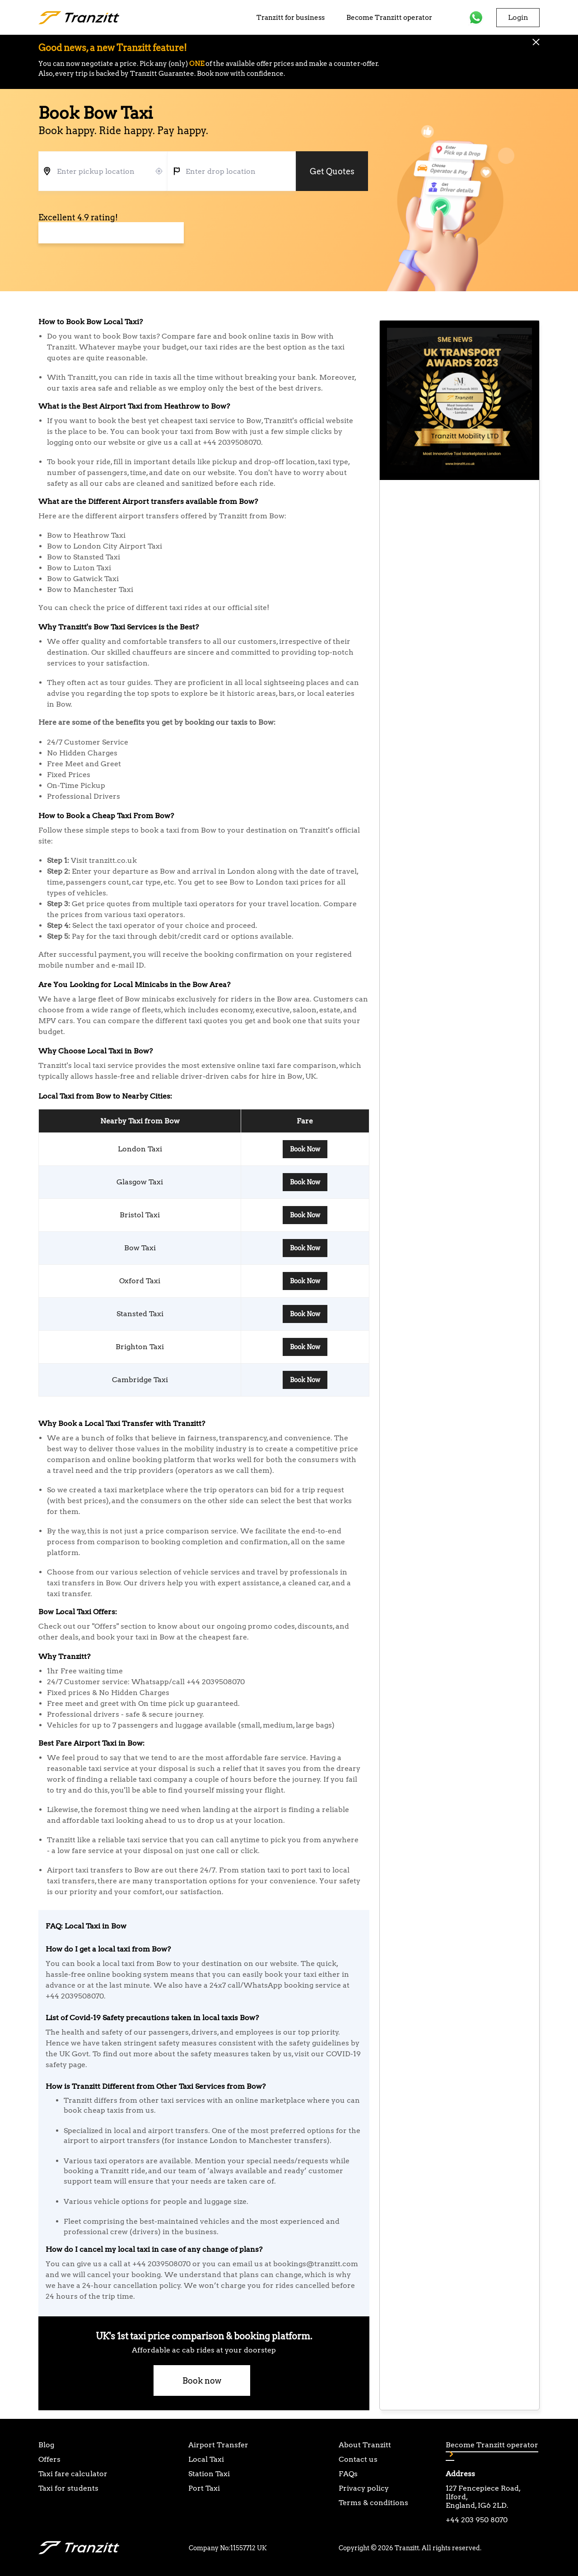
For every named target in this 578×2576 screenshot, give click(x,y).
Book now (201, 2380)
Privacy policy (364, 2488)
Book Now (305, 1149)
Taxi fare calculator (72, 2473)
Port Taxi (204, 2488)
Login (518, 17)
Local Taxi (206, 2459)
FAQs (348, 2473)
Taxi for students (68, 2488)
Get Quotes (332, 171)
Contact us (358, 2459)
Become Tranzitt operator (389, 18)
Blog (46, 2445)
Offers (49, 2459)
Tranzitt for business (290, 18)
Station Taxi (209, 2473)
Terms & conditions (373, 2502)
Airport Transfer (218, 2445)
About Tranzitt (365, 2445)
